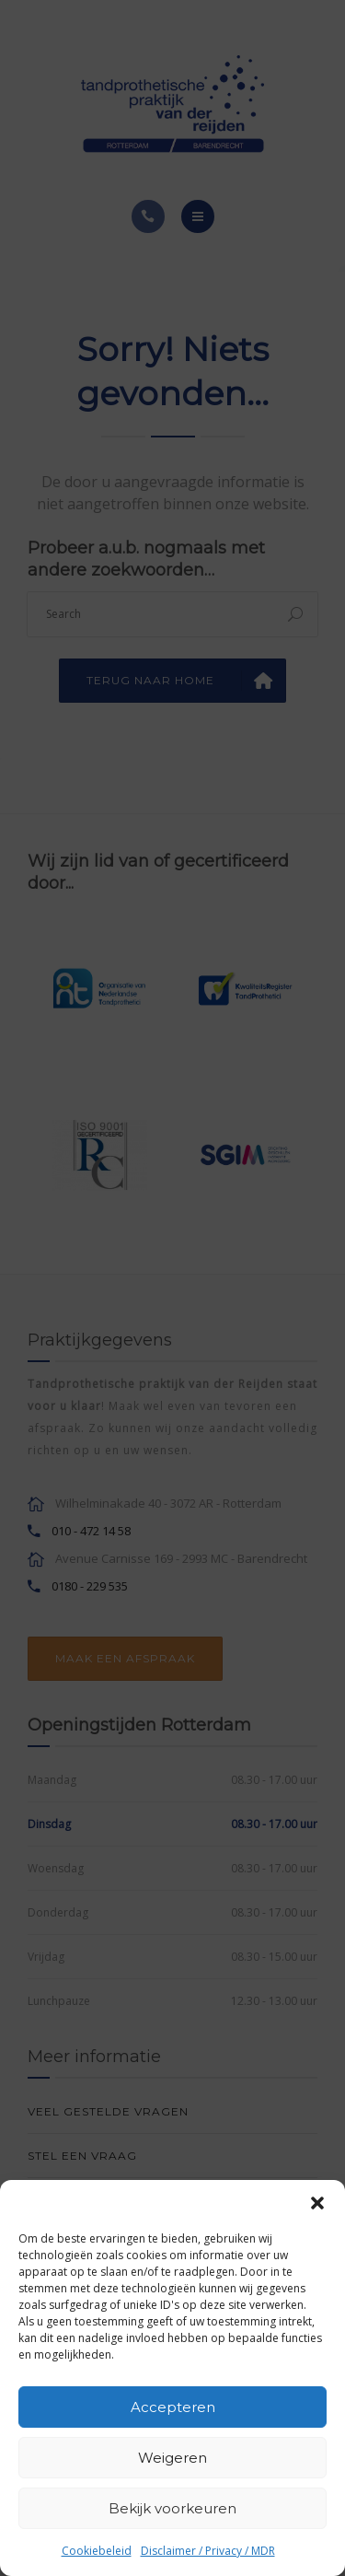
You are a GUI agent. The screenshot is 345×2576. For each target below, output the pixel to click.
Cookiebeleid (97, 2551)
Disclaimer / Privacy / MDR (208, 2551)
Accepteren (173, 2407)
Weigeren (172, 2457)
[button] (317, 2203)
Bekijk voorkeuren (172, 2508)
